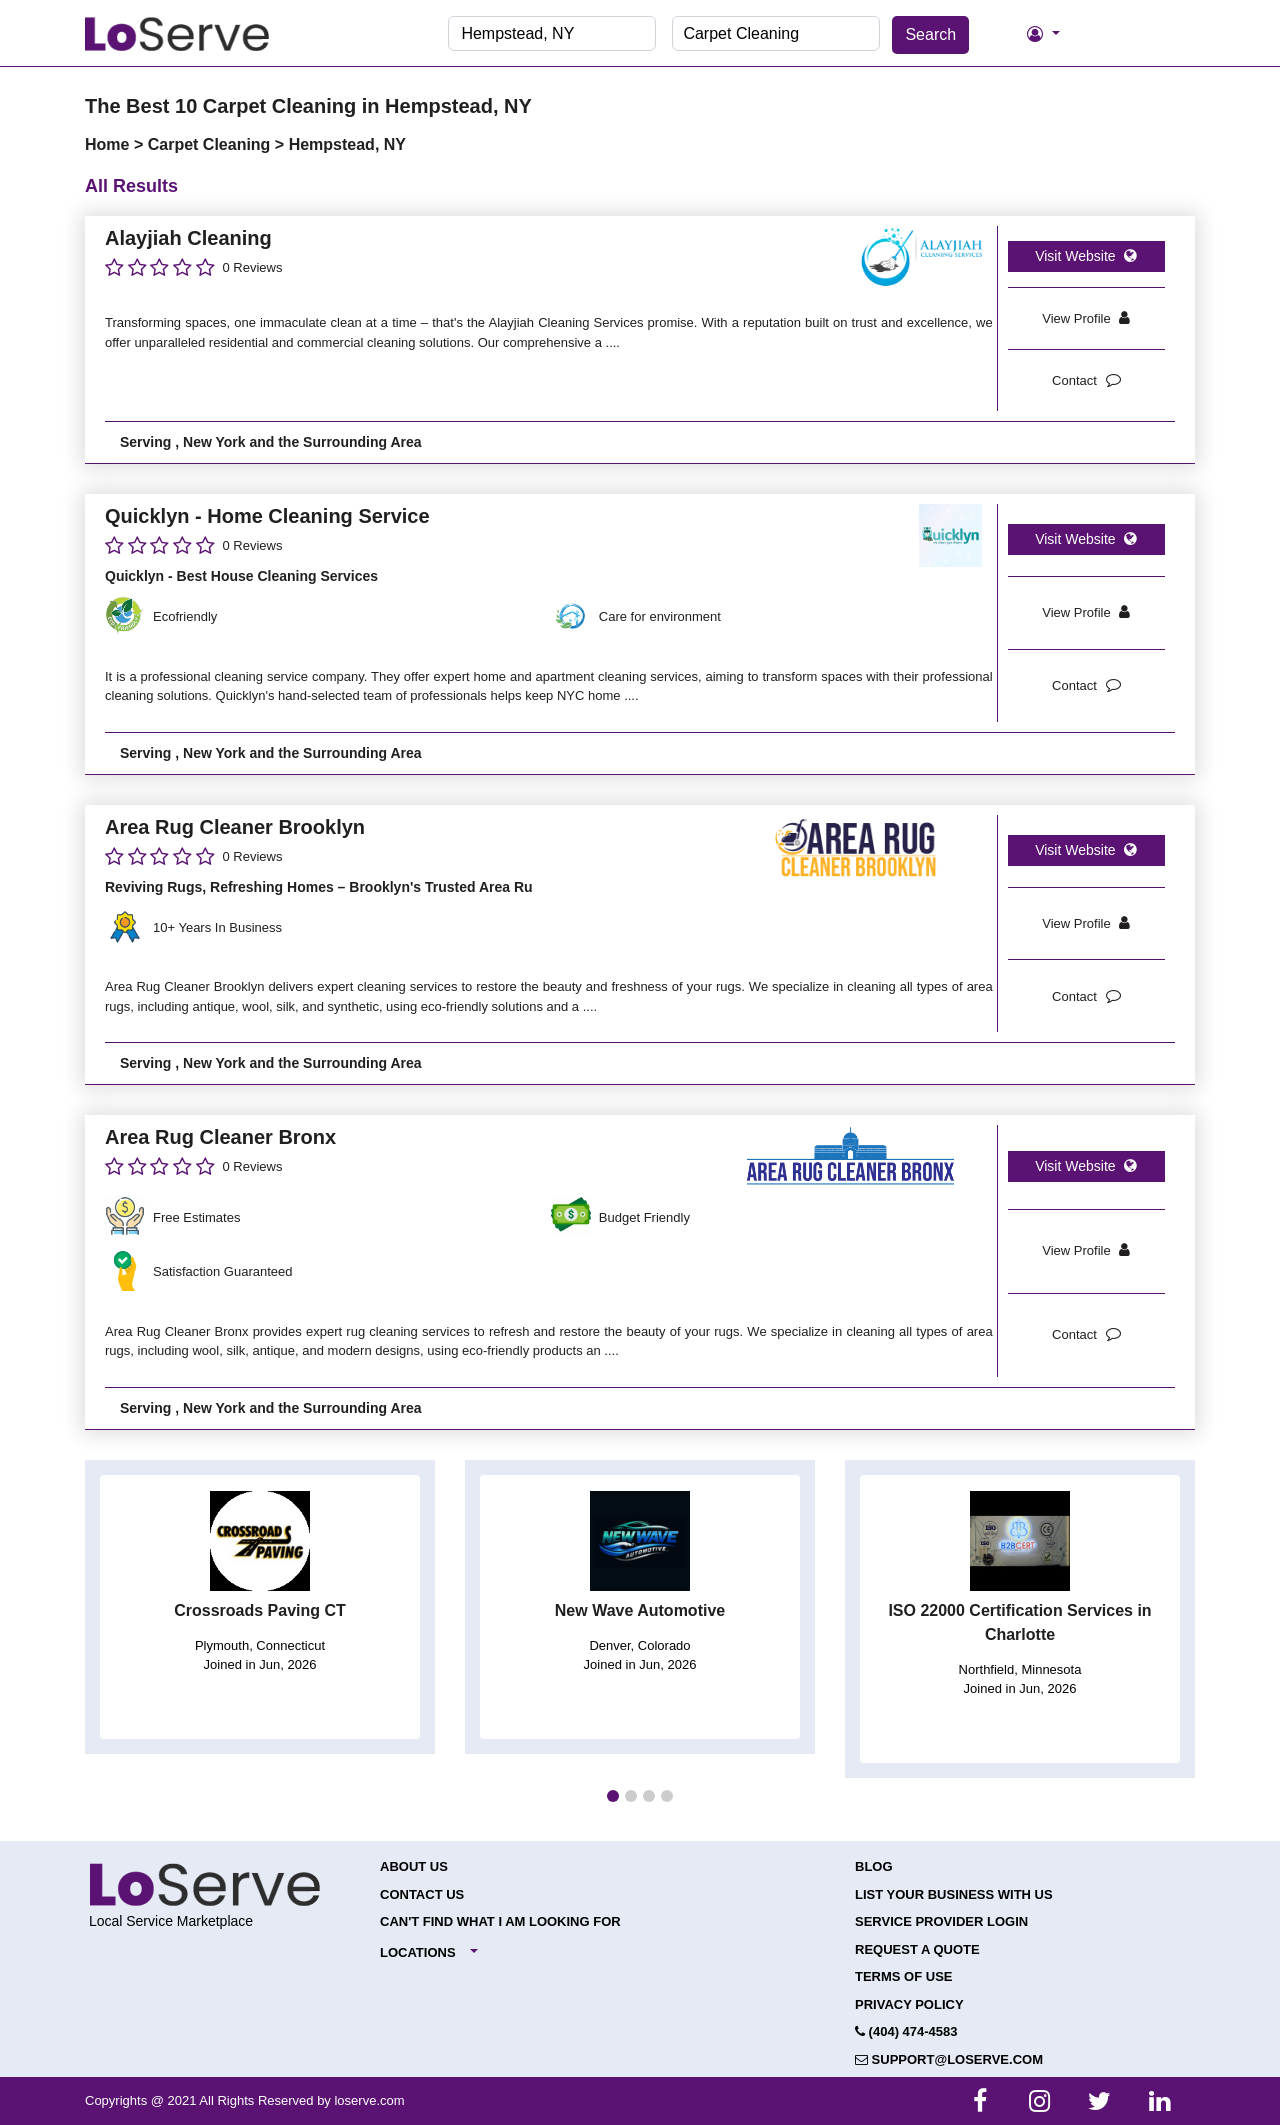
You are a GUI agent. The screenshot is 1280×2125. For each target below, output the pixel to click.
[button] (613, 1796)
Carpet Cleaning (211, 144)
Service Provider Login (941, 1921)
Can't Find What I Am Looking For (500, 1921)
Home (109, 144)
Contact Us (422, 1894)
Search (930, 34)
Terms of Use (904, 1976)
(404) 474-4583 (906, 2031)
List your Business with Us (954, 1894)
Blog (874, 1866)
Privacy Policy (909, 2004)
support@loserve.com (949, 2059)
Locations (418, 1952)
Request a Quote (917, 1949)
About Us (414, 1866)
